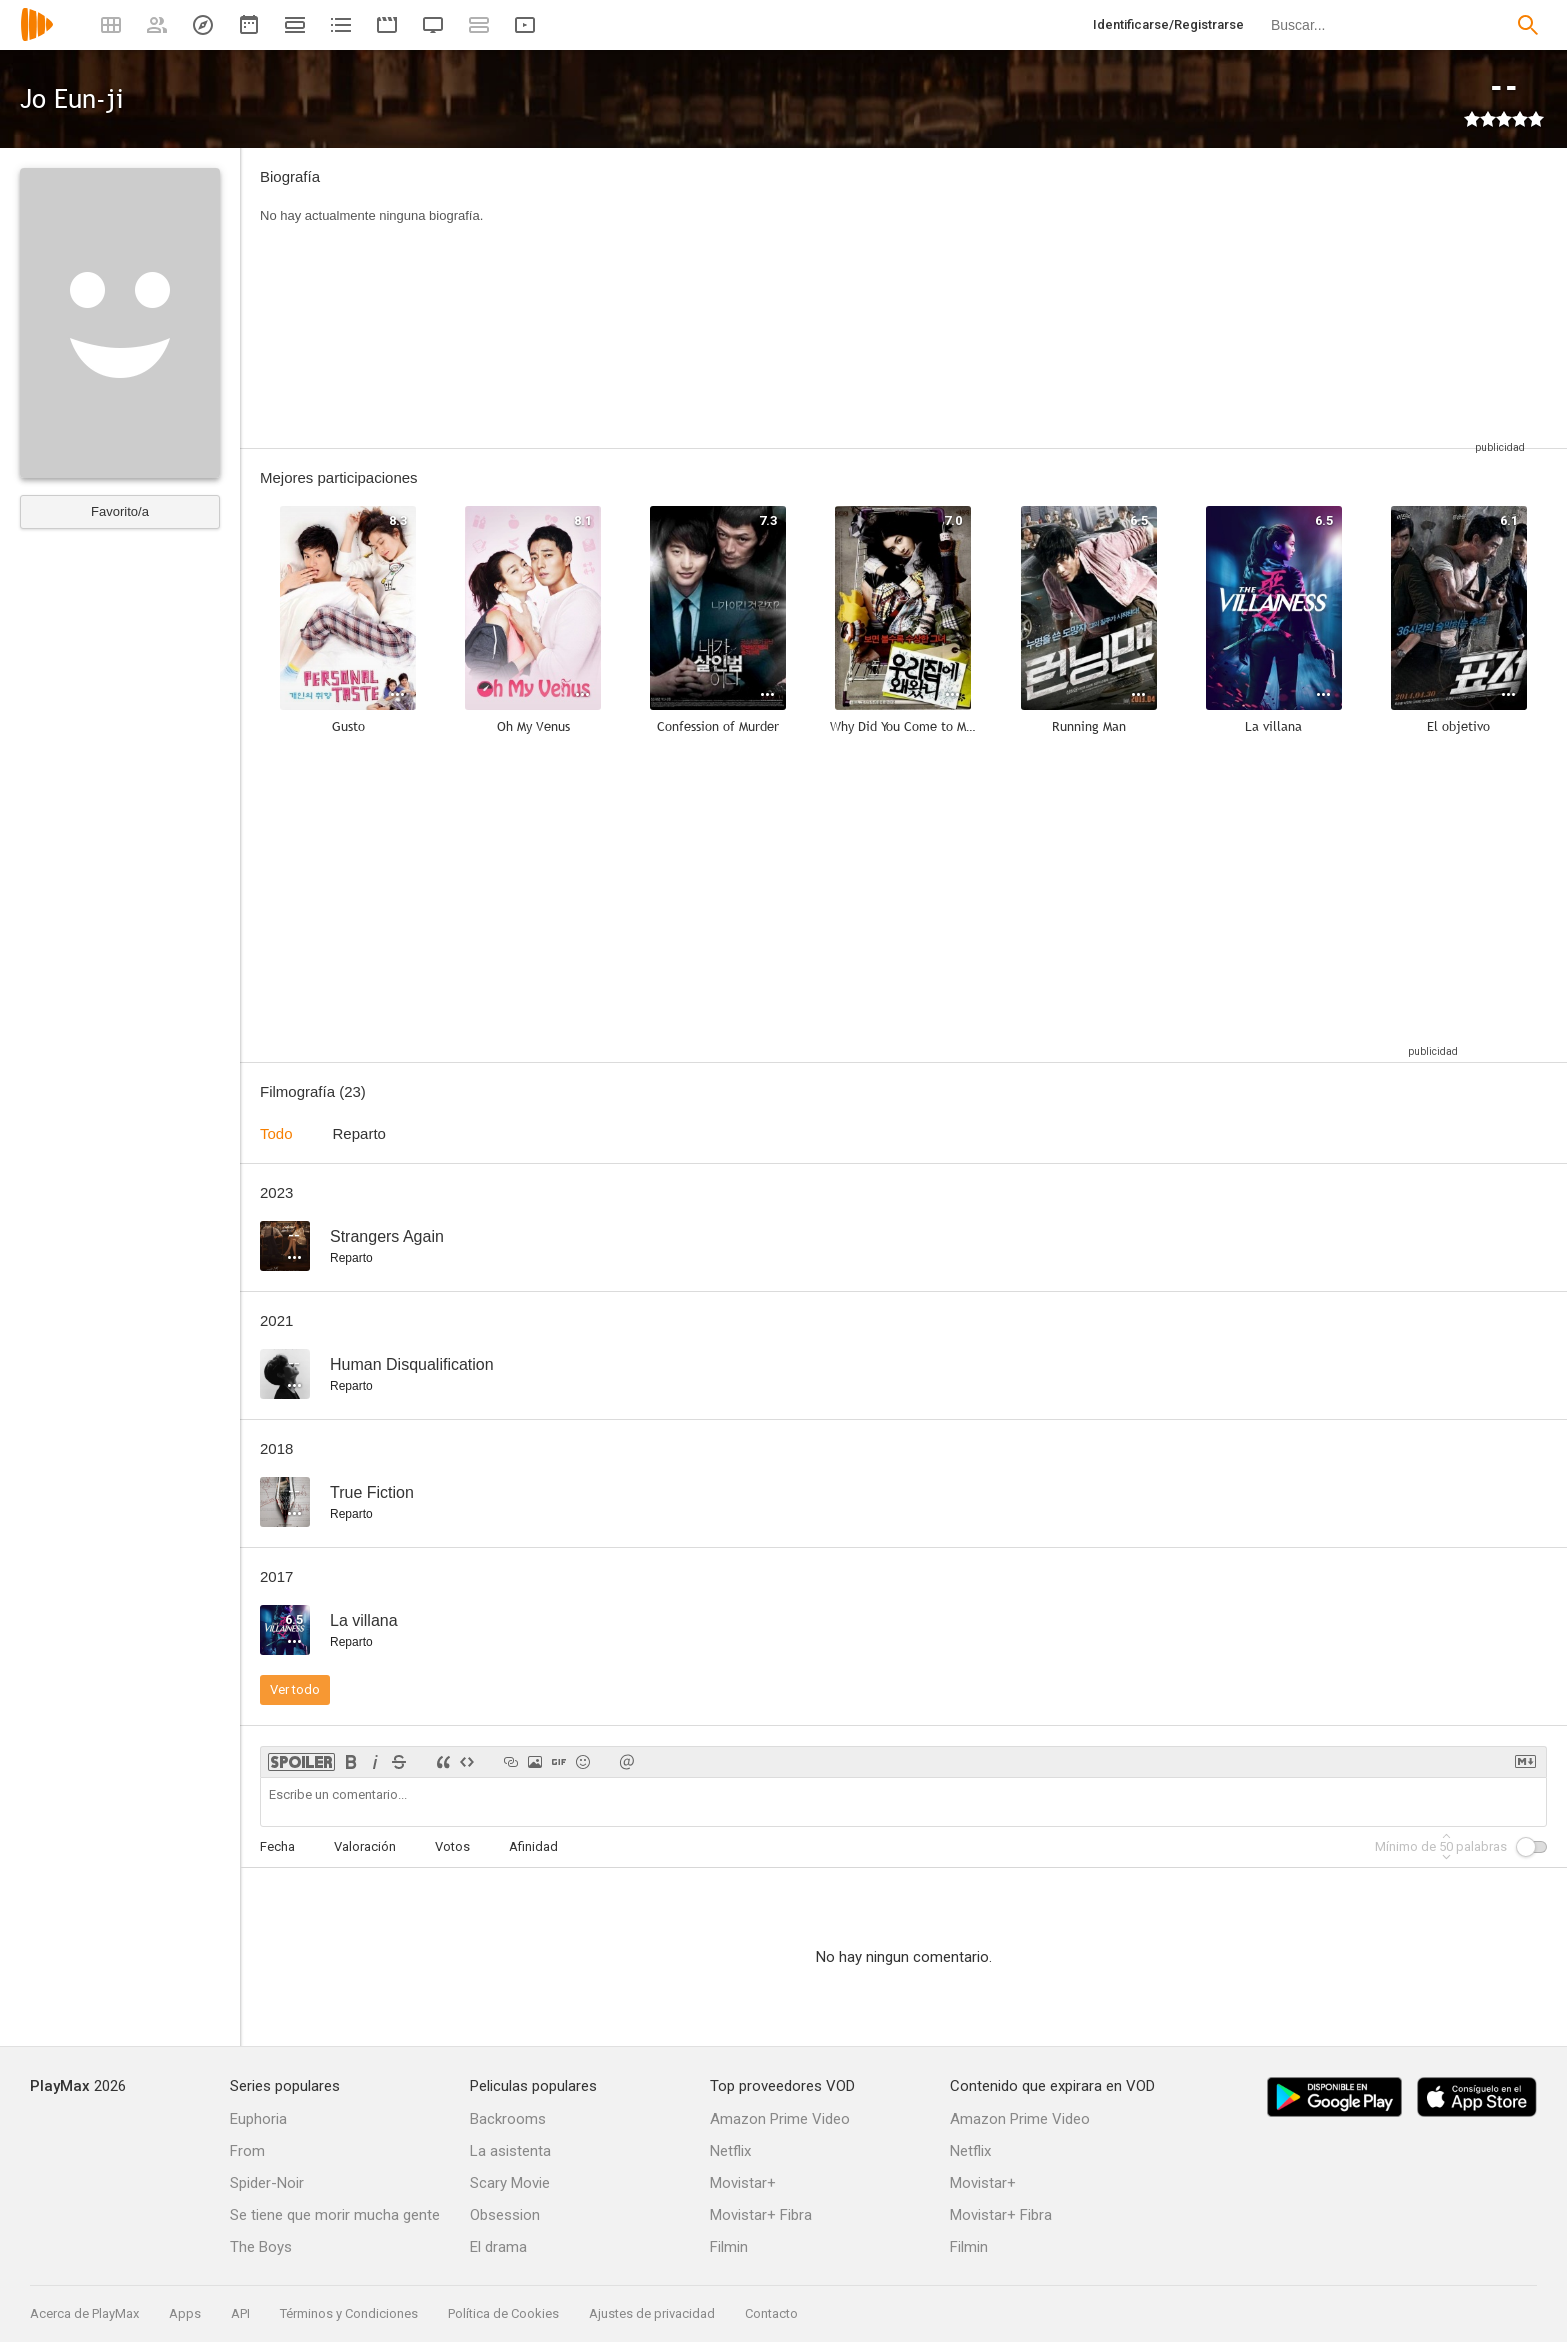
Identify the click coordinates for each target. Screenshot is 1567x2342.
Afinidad (533, 1846)
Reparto (359, 1133)
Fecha (277, 1846)
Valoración (365, 1846)
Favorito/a (120, 511)
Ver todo (295, 1689)
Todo (276, 1133)
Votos (452, 1846)
